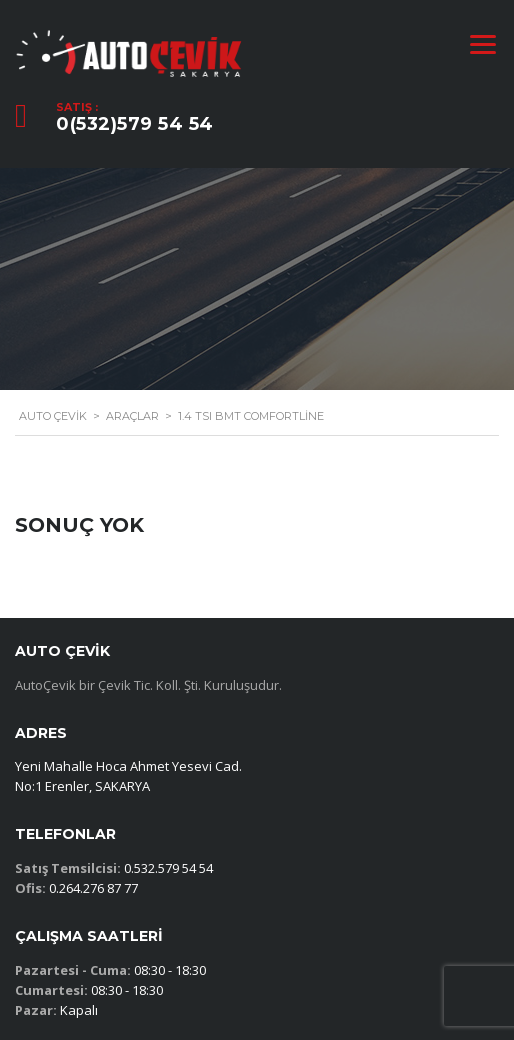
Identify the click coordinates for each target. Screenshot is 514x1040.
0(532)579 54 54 (135, 124)
